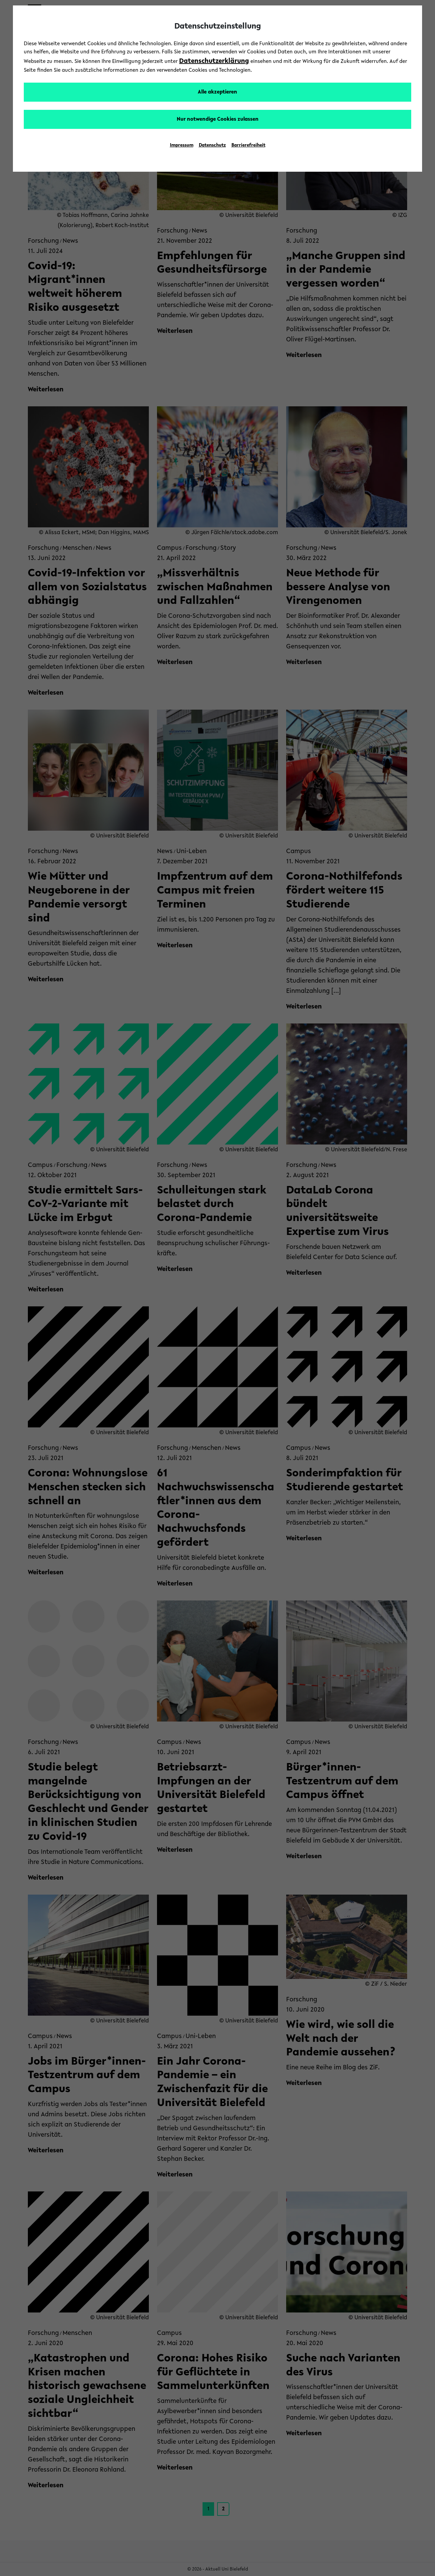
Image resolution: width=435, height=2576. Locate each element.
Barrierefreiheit (248, 145)
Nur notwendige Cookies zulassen (218, 119)
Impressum (181, 145)
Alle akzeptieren (217, 92)
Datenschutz (212, 145)
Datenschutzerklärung (214, 61)
